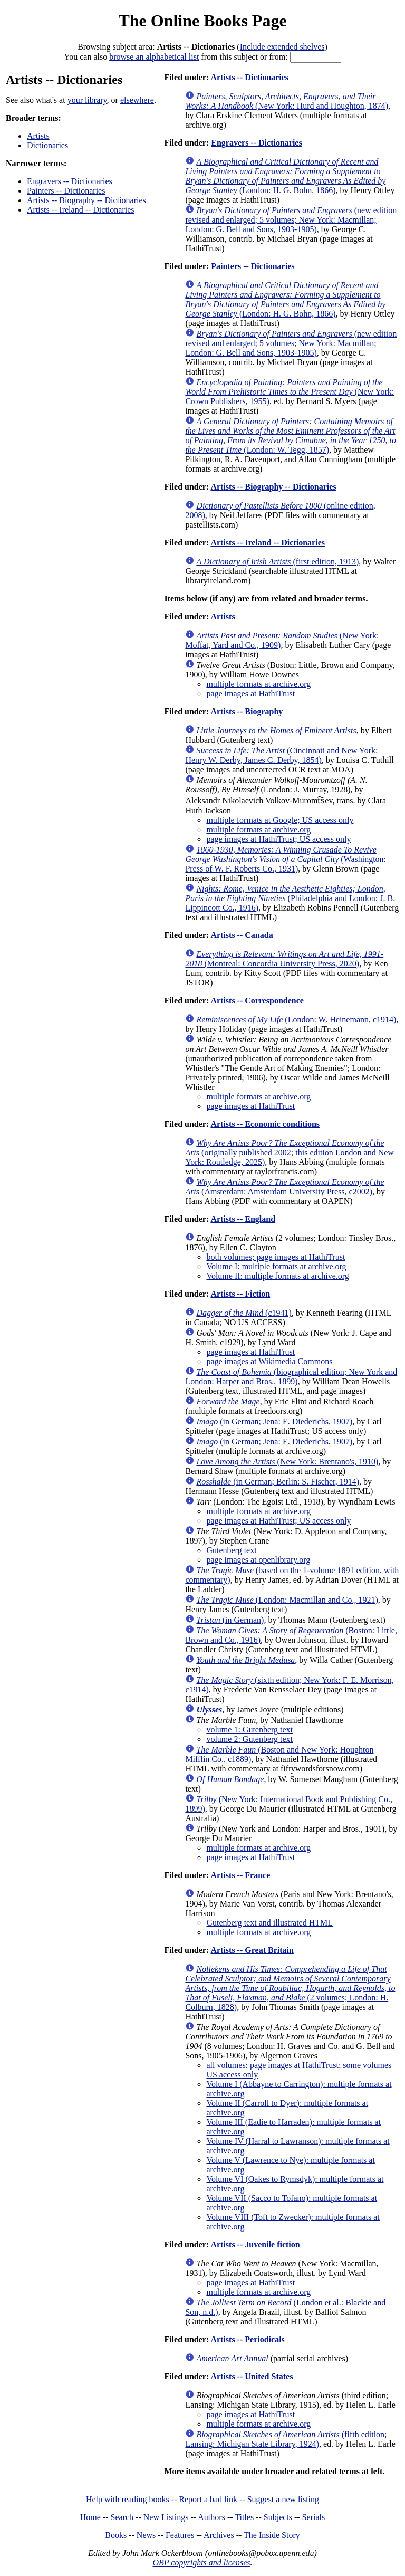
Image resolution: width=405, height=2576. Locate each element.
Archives (219, 2535)
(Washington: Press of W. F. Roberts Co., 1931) (285, 859)
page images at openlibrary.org (258, 1559)
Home (90, 2517)
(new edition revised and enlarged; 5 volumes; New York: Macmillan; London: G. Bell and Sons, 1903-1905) (291, 220)
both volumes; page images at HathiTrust (275, 1256)
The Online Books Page (202, 20)
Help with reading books (127, 2499)
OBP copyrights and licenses (201, 2562)
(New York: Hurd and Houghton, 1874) (286, 101)
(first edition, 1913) (277, 561)
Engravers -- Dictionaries (69, 181)
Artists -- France (240, 1875)
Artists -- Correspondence (257, 1000)
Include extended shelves (282, 46)
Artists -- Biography (246, 711)
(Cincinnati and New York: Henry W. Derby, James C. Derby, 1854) (281, 755)
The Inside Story (272, 2535)
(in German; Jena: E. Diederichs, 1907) (274, 1421)
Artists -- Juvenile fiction (255, 2244)
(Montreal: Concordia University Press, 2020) (284, 959)
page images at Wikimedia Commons (269, 1361)
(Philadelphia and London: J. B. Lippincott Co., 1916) (290, 898)
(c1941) (243, 1312)
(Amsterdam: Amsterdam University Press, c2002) (284, 1186)
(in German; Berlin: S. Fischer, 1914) (277, 1481)
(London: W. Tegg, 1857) (290, 435)
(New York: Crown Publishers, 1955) (289, 392)
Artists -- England (242, 1218)
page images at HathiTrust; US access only (278, 839)
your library (87, 99)
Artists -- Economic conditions (265, 1123)
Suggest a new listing (283, 2499)
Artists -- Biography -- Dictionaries (86, 200)
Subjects (278, 2517)
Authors (211, 2517)
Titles (244, 2517)
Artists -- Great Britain (251, 1950)
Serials (313, 2517)
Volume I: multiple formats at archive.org (276, 1266)
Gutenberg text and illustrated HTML (269, 1922)
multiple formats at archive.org (258, 683)
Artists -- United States (251, 2376)
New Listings (166, 2517)
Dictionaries (47, 145)
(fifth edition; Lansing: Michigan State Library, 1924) (286, 2439)
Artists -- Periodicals (247, 2339)
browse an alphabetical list (154, 56)
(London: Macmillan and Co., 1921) (287, 1599)
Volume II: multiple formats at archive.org (277, 1275)
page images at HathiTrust (250, 693)
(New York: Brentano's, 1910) (287, 1461)
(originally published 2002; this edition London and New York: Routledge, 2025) (289, 1152)
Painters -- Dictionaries (66, 190)
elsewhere (137, 99)
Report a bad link (208, 2499)
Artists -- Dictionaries (249, 77)
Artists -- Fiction (240, 1293)
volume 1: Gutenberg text (249, 1729)
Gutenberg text (231, 1550)
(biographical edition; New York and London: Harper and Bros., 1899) (291, 1376)
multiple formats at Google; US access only (279, 820)
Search (122, 2517)
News (146, 2535)
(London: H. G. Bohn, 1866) (285, 176)
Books (116, 2535)
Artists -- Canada (241, 935)
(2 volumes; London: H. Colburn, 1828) (290, 1988)
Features (180, 2535)
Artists (38, 135)
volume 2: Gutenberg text (249, 1739)
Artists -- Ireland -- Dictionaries (80, 209)
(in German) (230, 1619)
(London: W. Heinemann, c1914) (296, 1019)
